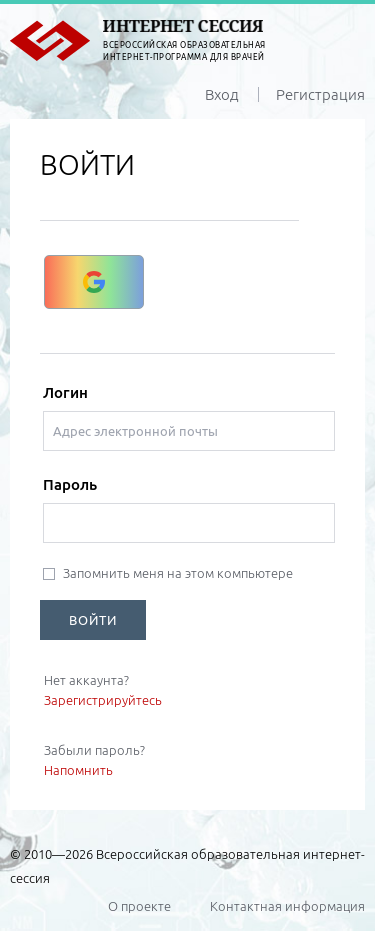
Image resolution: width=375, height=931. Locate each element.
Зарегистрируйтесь (103, 700)
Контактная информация (287, 906)
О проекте (139, 906)
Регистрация (320, 94)
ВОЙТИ (93, 620)
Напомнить (78, 770)
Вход (222, 94)
